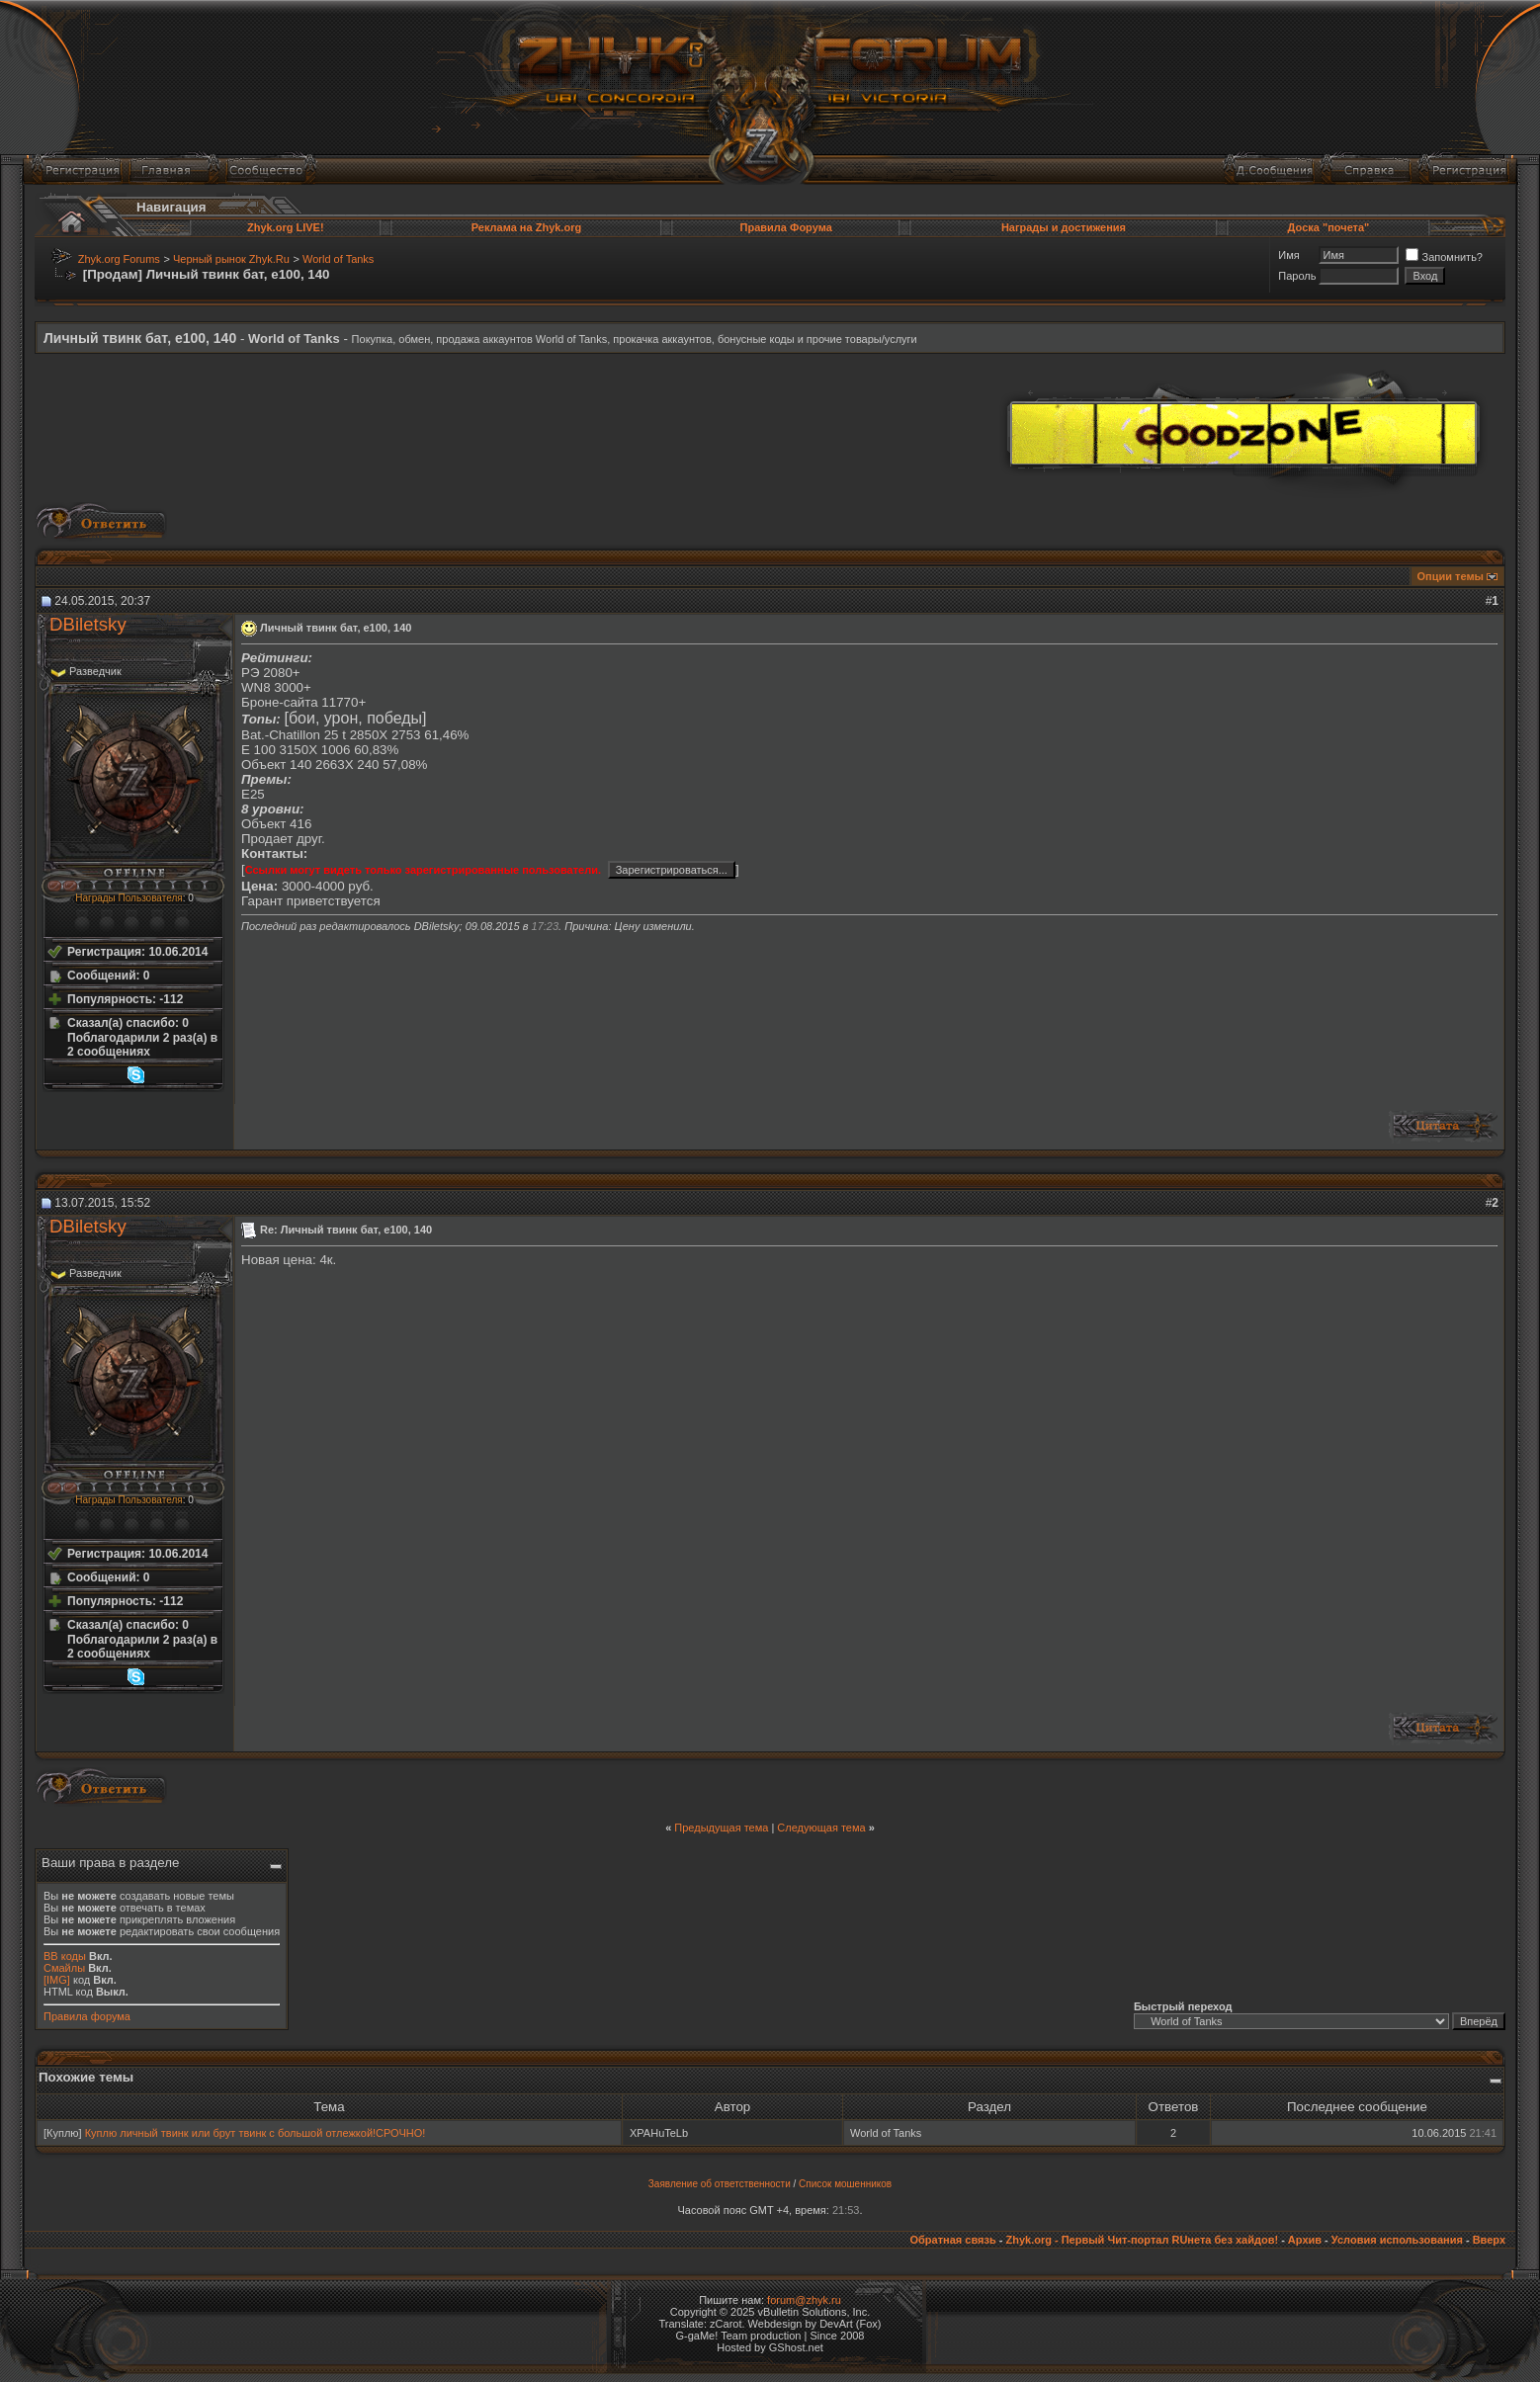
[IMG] (56, 1980)
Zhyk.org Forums (119, 259)
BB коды (64, 1956)
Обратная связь (952, 2240)
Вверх (1489, 2240)
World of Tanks (338, 259)
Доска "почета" (1329, 227)
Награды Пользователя (128, 898)
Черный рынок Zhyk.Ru (231, 259)
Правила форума (86, 2016)
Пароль (1297, 276)
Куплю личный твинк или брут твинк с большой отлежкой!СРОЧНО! (255, 2133)
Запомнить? (1444, 257)
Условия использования (1397, 2240)
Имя (1288, 255)
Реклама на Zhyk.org (526, 227)
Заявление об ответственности (719, 2183)
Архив (1305, 2240)
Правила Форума (786, 227)
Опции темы (1450, 576)
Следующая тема (821, 1827)
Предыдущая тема (721, 1827)
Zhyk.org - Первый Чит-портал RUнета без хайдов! (1141, 2240)
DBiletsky (88, 624)
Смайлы (64, 1968)
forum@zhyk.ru (804, 2300)
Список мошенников (845, 2183)
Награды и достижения (1063, 227)
